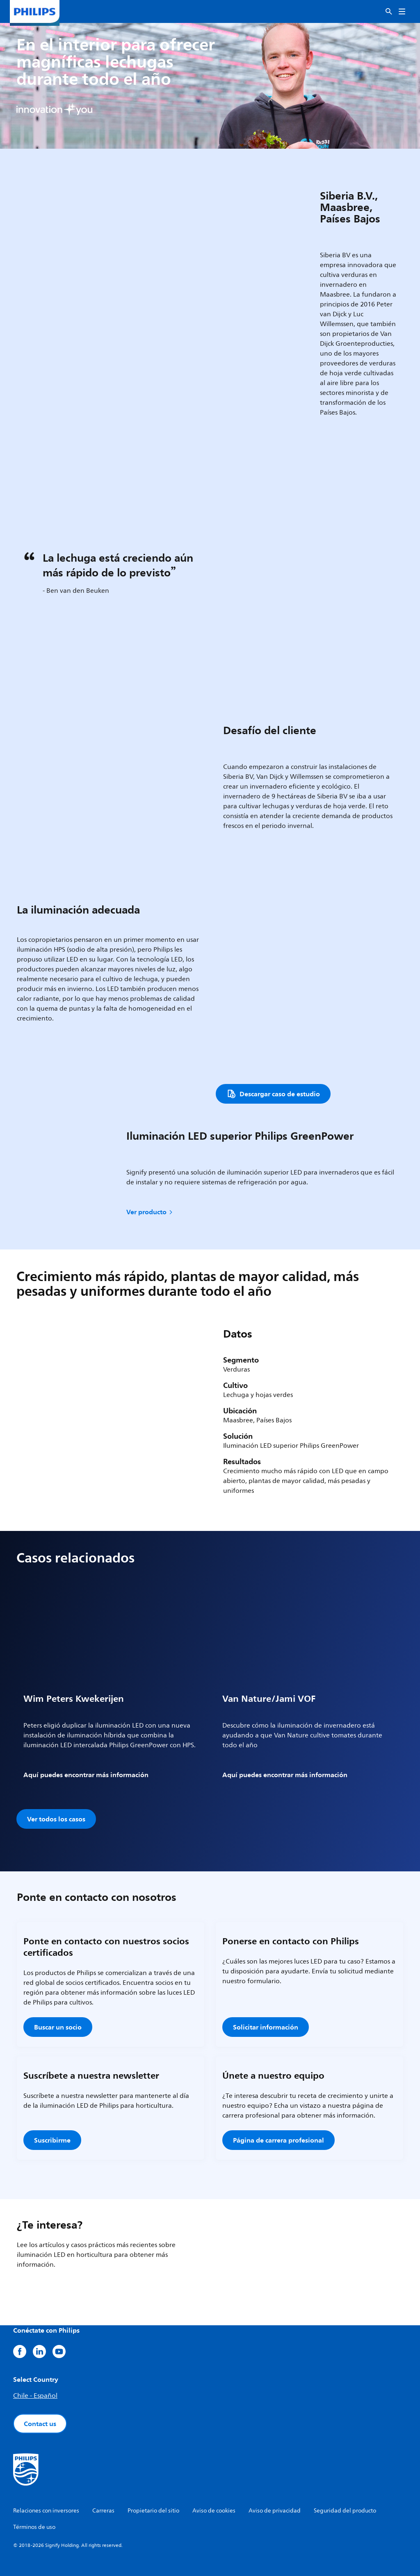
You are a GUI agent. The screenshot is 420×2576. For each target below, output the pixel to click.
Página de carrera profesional (278, 2140)
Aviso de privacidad (275, 2510)
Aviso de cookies (213, 2510)
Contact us (40, 2423)
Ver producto (150, 1212)
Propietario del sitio (153, 2510)
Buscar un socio (58, 2027)
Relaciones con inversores (46, 2510)
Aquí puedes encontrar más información (85, 1775)
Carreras (103, 2510)
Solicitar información (265, 2027)
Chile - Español (35, 2395)
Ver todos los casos (56, 1819)
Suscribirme (52, 2140)
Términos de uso (34, 2527)
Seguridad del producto (345, 2510)
